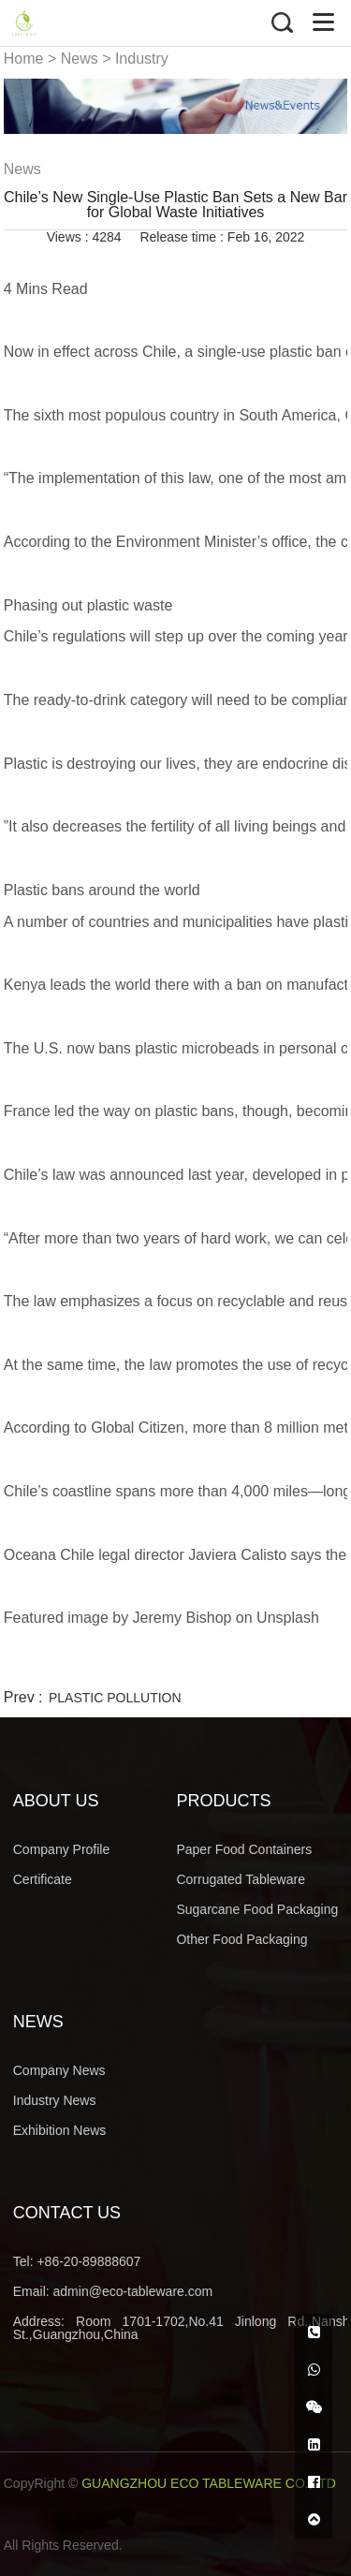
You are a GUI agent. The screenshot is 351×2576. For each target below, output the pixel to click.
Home (24, 58)
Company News (59, 2070)
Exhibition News (60, 2130)
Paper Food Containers (244, 1849)
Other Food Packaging (241, 1939)
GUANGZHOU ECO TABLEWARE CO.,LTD (208, 2483)
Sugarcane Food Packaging (257, 1909)
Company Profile (61, 1849)
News (79, 58)
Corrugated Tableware (240, 1879)
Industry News (54, 2100)
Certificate (42, 1879)
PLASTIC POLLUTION (115, 1697)
